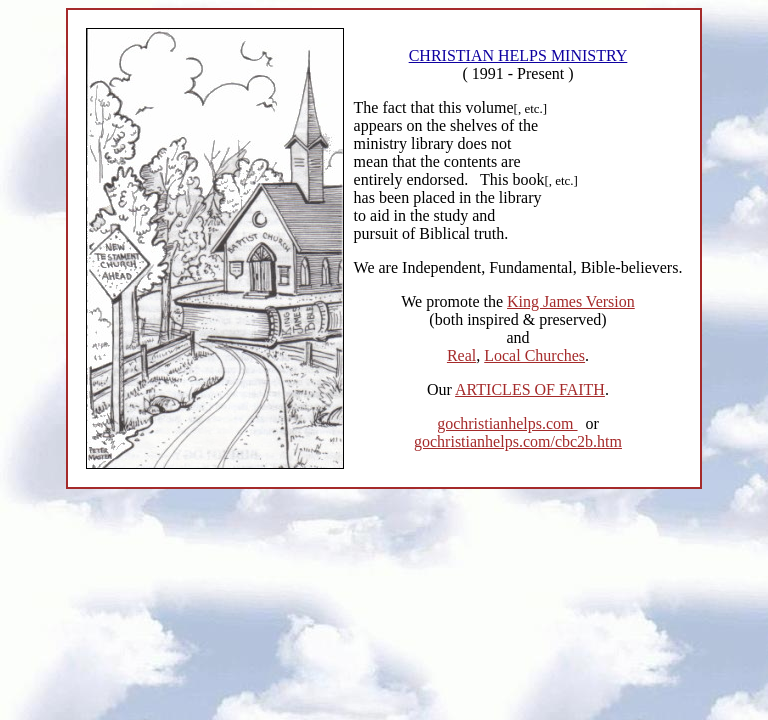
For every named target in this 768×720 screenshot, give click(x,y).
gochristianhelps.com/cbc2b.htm (518, 441)
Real (461, 355)
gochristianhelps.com (507, 423)
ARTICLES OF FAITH (530, 389)
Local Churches (534, 355)
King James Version (571, 301)
